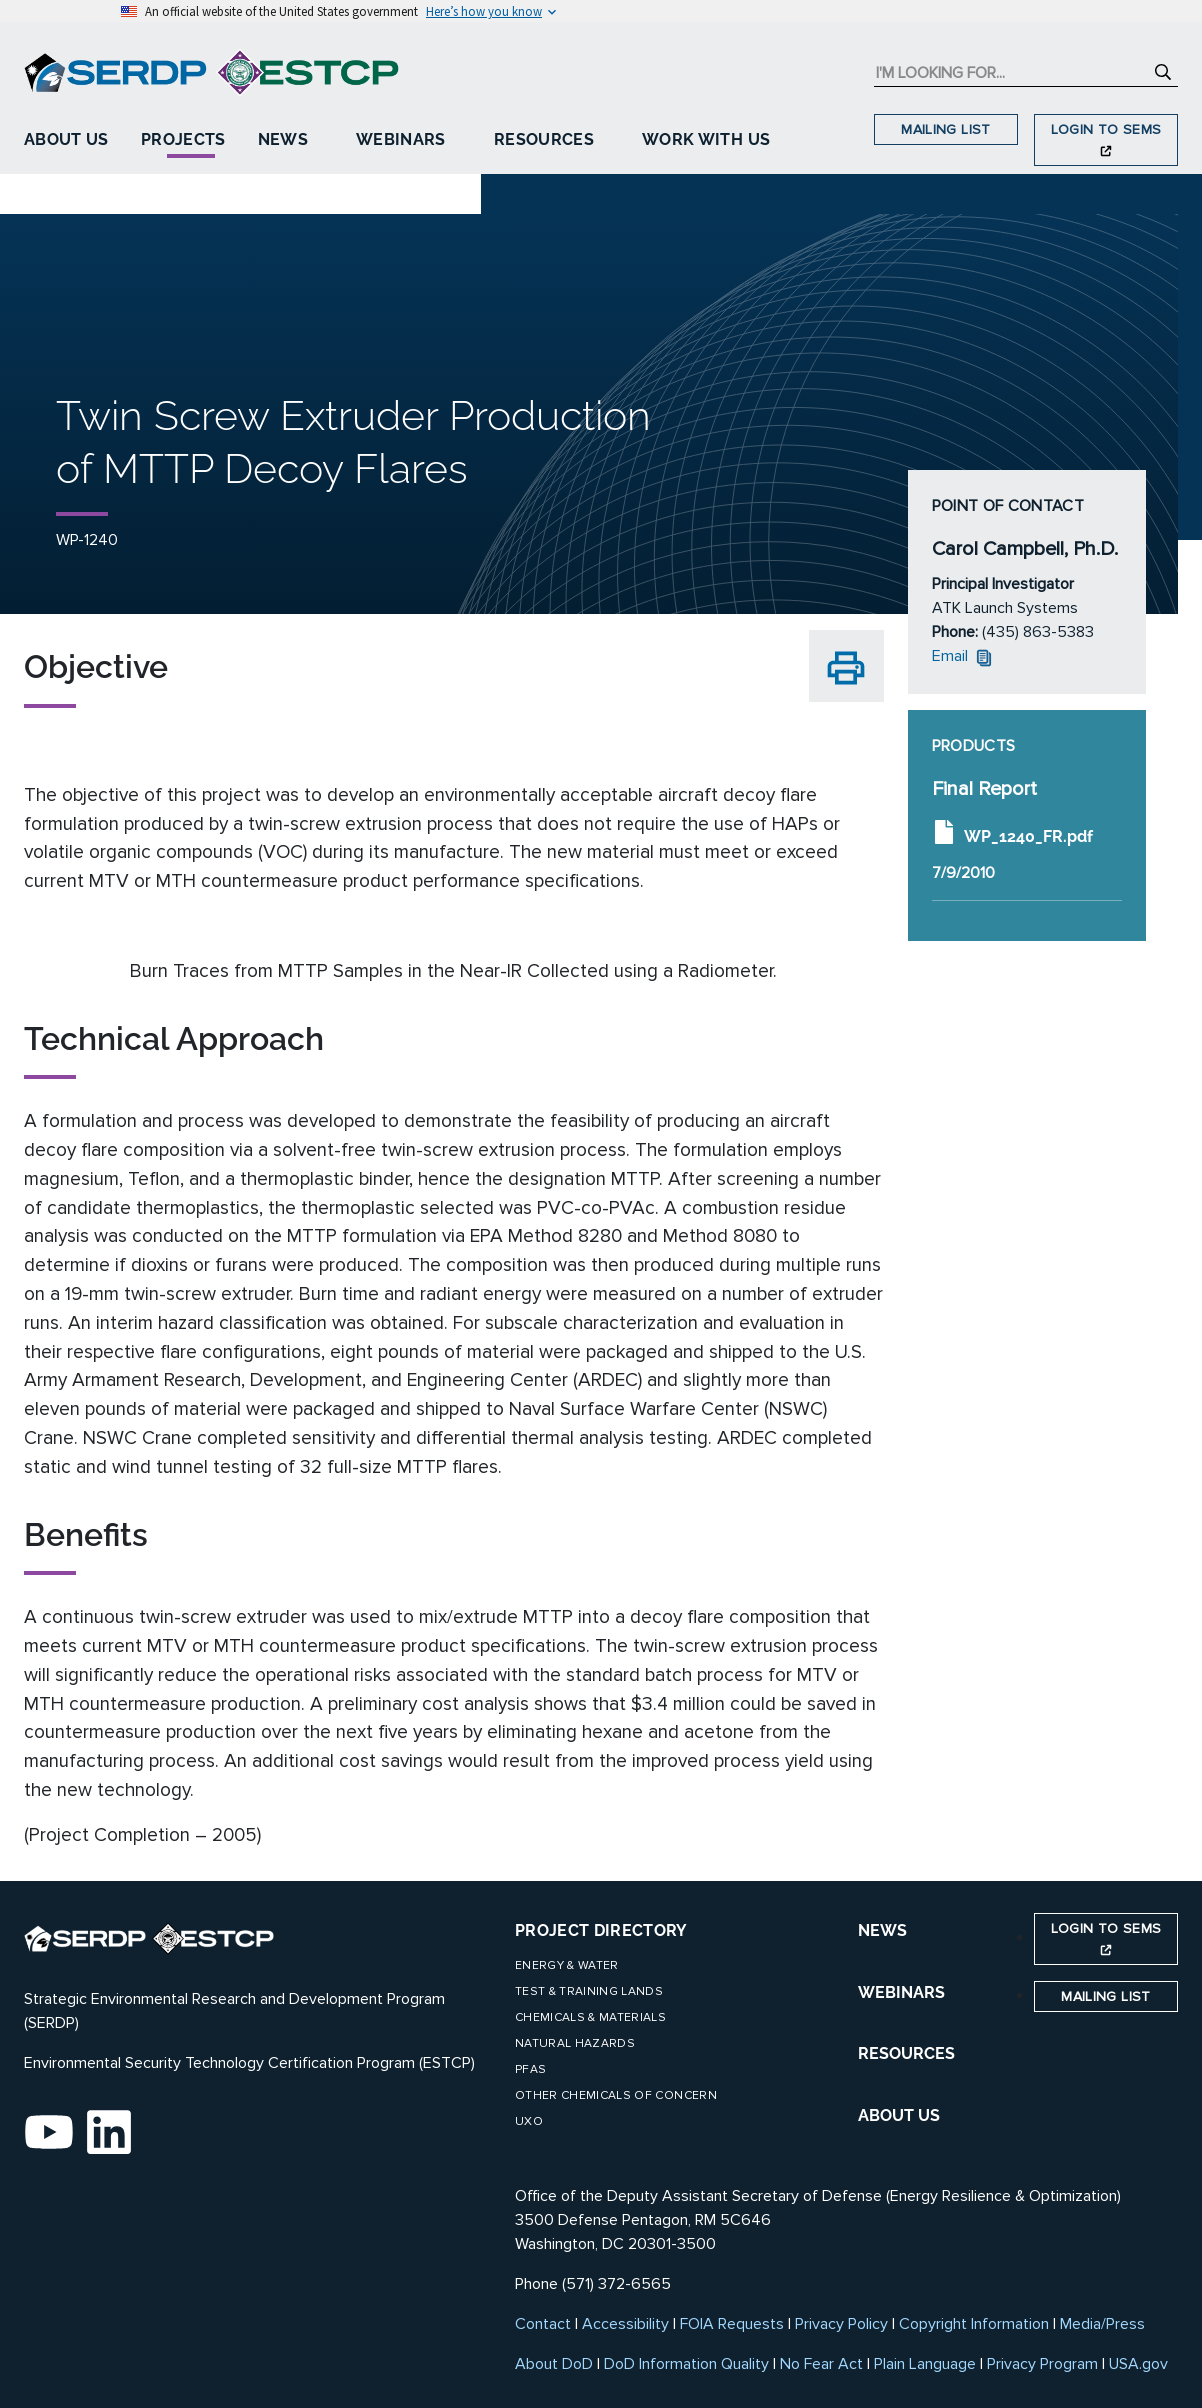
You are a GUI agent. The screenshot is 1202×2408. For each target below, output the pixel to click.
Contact (543, 2324)
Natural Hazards (575, 2043)
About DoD (554, 2364)
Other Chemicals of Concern (616, 2095)
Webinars (401, 139)
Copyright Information (974, 2324)
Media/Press (1102, 2324)
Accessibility (625, 2324)
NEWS (882, 1930)
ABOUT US (899, 2115)
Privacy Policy (841, 2324)
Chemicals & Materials (590, 2017)
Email (964, 656)
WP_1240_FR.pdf (1012, 833)
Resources (544, 139)
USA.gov (1138, 2364)
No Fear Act (821, 2364)
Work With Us (706, 139)
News (283, 139)
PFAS (530, 2069)
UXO (529, 2121)
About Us (66, 139)
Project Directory (601, 1930)
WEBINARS (901, 1992)
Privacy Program (1042, 2364)
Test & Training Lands (589, 1991)
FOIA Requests (732, 2324)
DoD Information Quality (686, 2364)
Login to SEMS (1106, 138)
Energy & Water (567, 1965)
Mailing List (945, 129)
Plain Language (925, 2364)
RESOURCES (906, 2053)
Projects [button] (183, 139)
